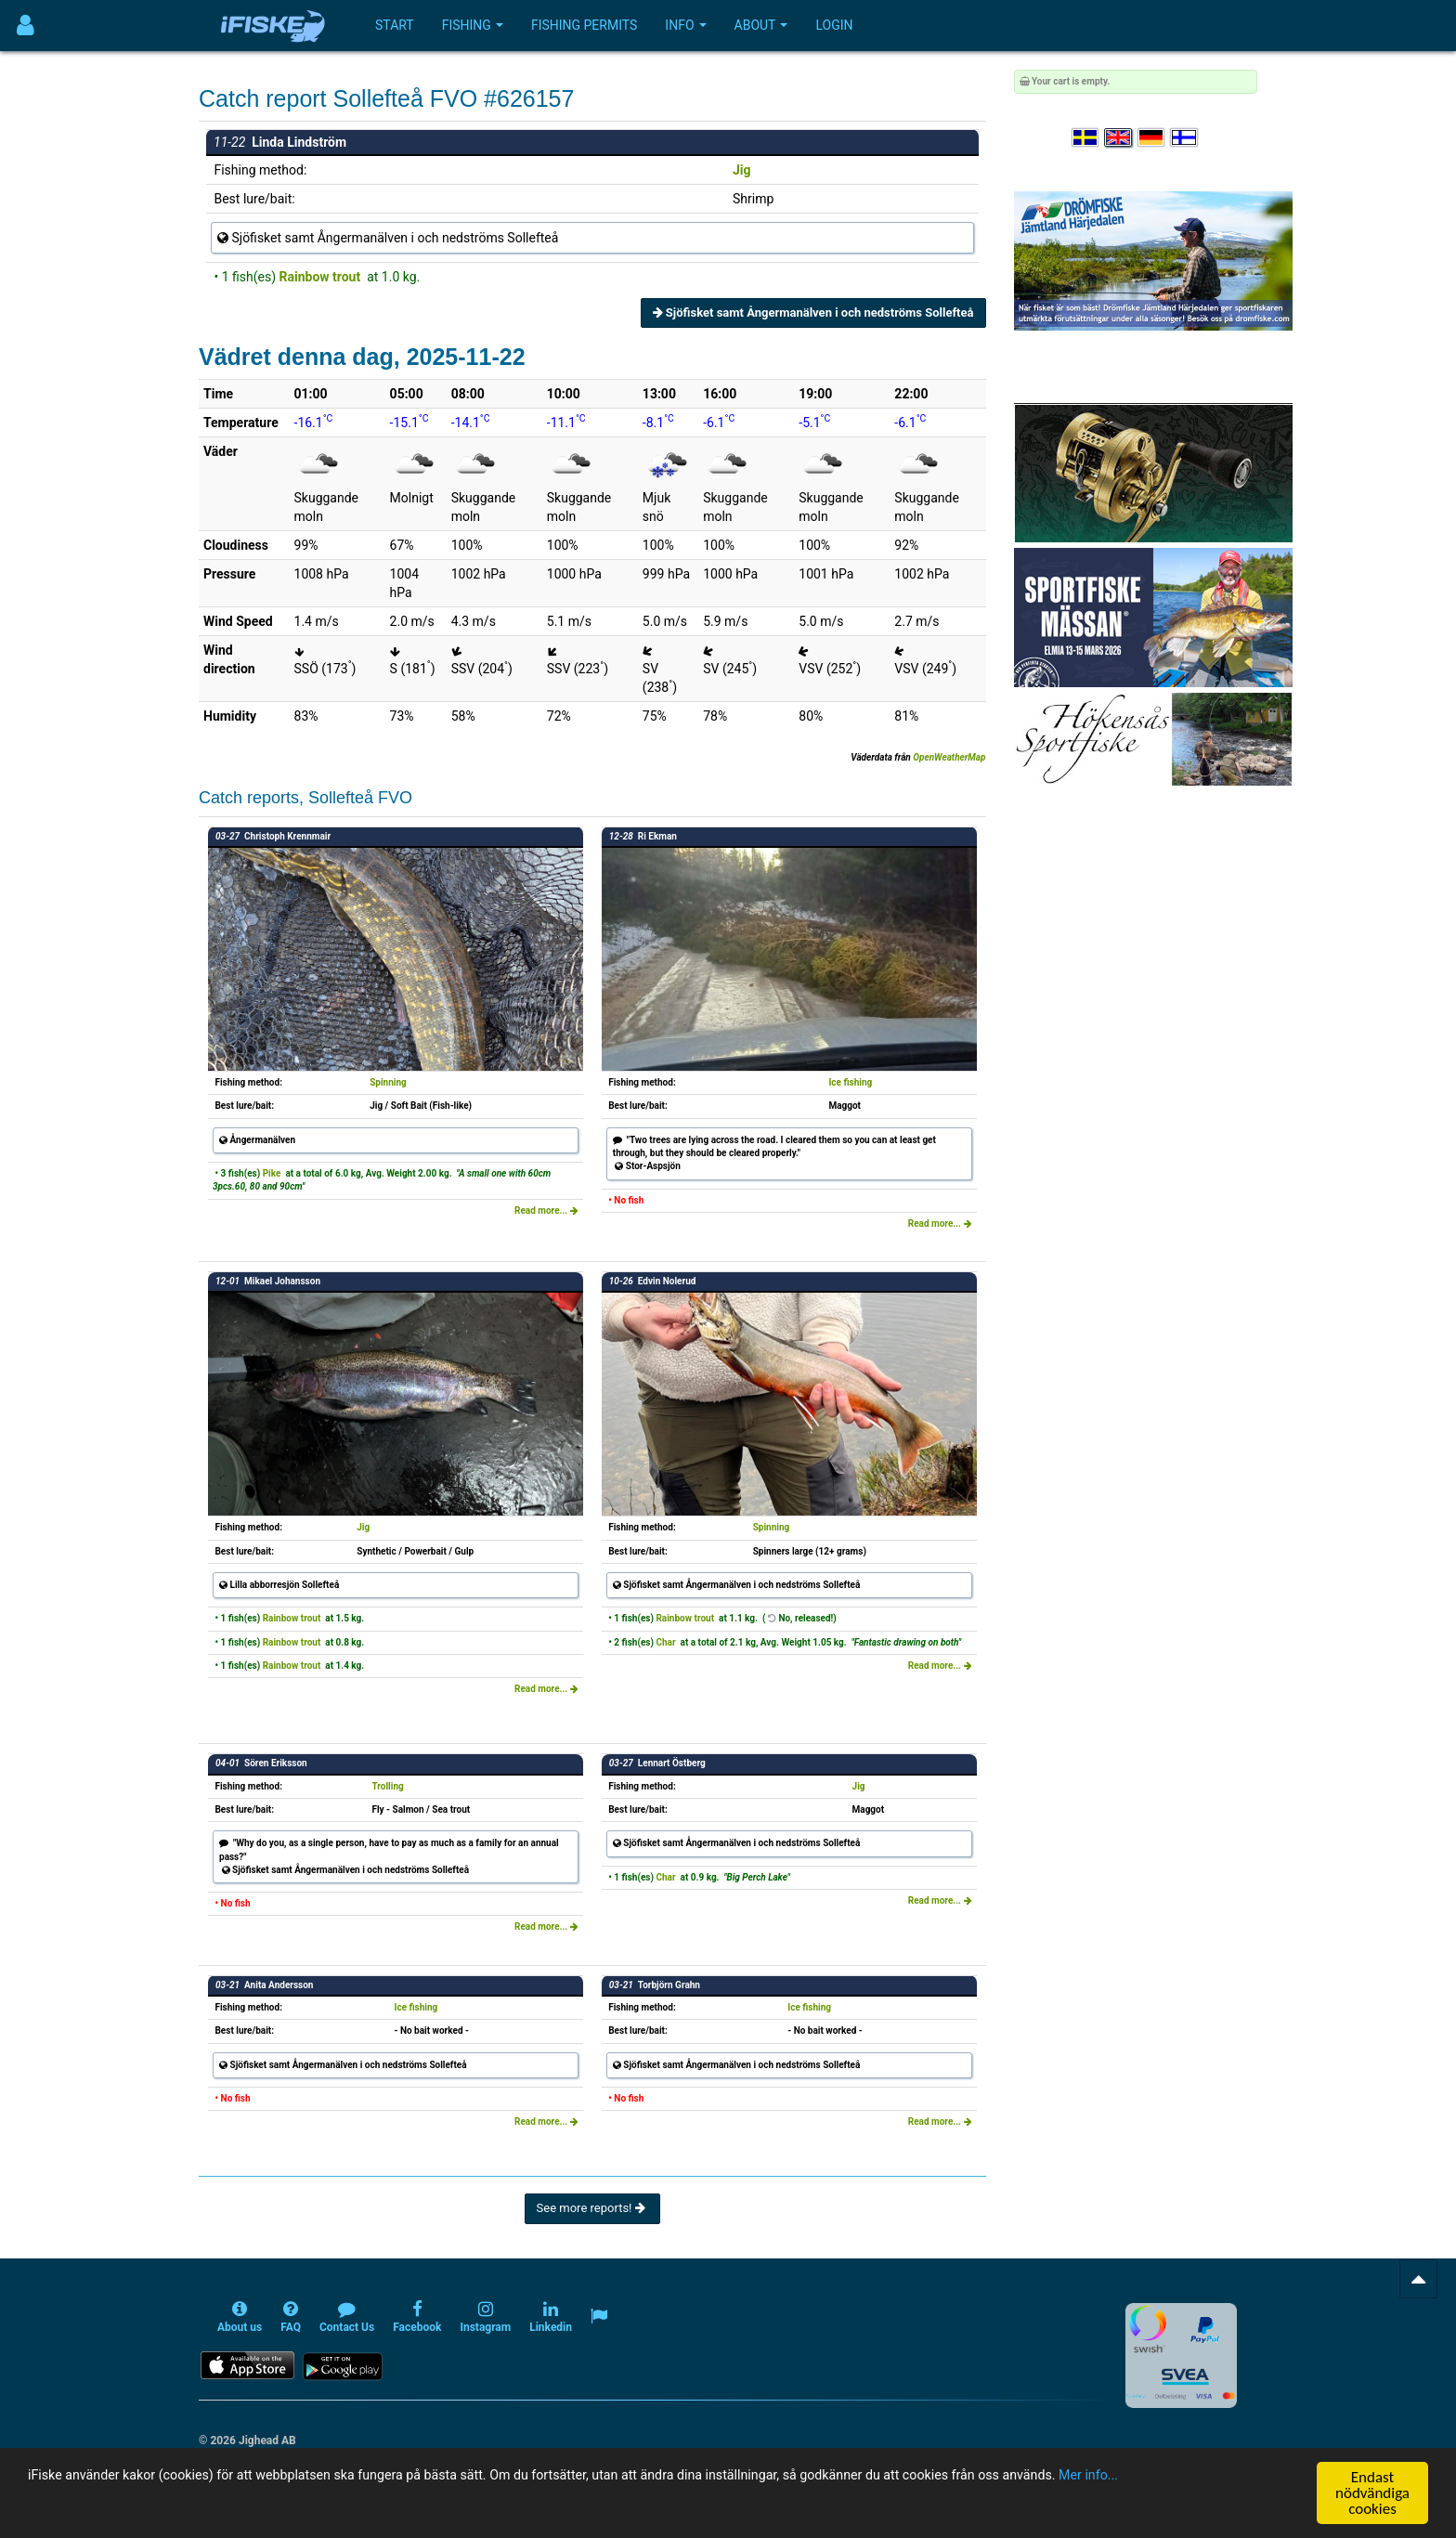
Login (833, 25)
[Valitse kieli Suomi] (1185, 138)
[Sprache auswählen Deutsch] (1152, 138)
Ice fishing (850, 1082)
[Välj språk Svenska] (1086, 138)
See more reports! (592, 2208)
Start (394, 25)
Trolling (387, 1786)
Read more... (546, 1210)
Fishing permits (584, 25)
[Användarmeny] (25, 25)
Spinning (388, 1082)
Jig (742, 170)
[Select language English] (1119, 138)
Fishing (472, 25)
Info (685, 25)
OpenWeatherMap (949, 757)
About (761, 25)
